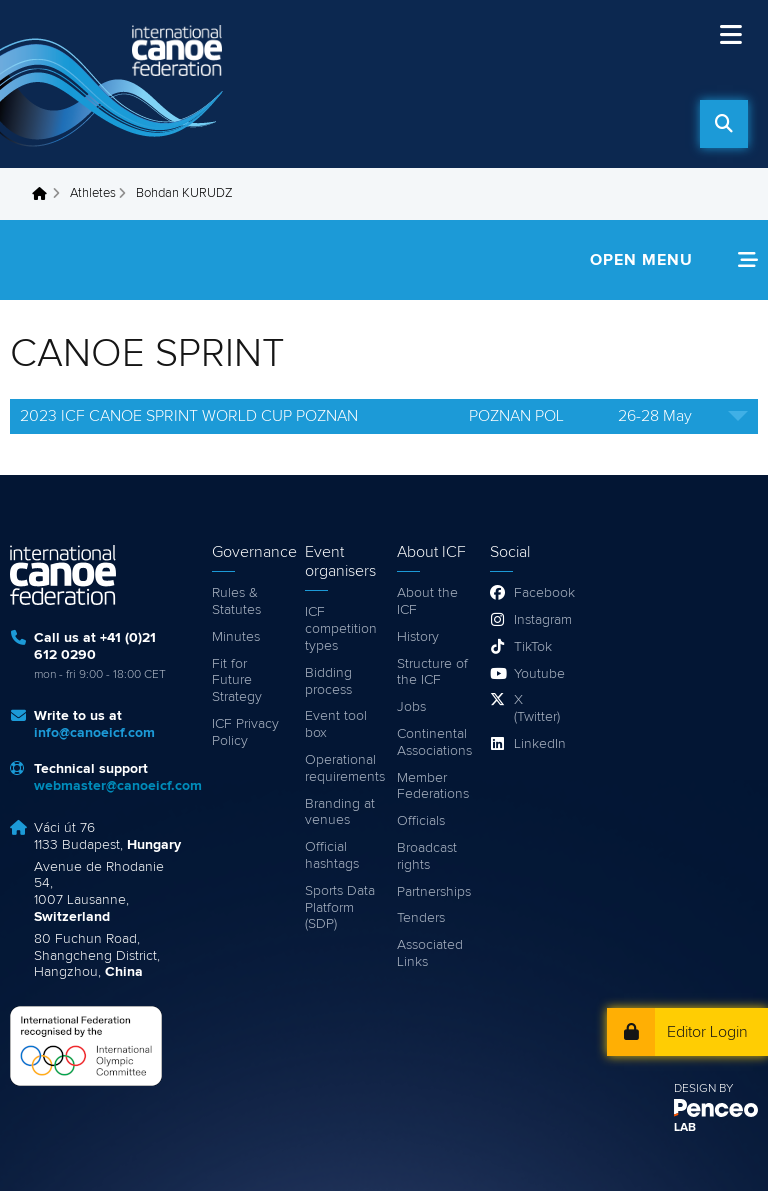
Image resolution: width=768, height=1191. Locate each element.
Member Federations (433, 786)
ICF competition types (341, 629)
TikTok (533, 647)
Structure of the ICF (432, 672)
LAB (685, 1128)
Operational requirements (341, 768)
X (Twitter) (537, 708)
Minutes (236, 637)
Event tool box (336, 724)
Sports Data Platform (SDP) (340, 908)
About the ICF (427, 601)
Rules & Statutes (236, 601)
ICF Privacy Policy (245, 732)
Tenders (421, 918)
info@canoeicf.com (94, 733)
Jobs (411, 707)
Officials (421, 821)
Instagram (538, 620)
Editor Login (707, 1032)
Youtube (538, 674)
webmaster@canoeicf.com (118, 786)
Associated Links (430, 953)
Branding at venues (340, 812)
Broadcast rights (427, 856)
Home (45, 194)
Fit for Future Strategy (237, 681)
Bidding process (328, 681)
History (418, 637)
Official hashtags (332, 855)
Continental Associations (433, 742)
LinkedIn (538, 744)
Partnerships (433, 892)
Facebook (538, 593)
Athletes (93, 193)
